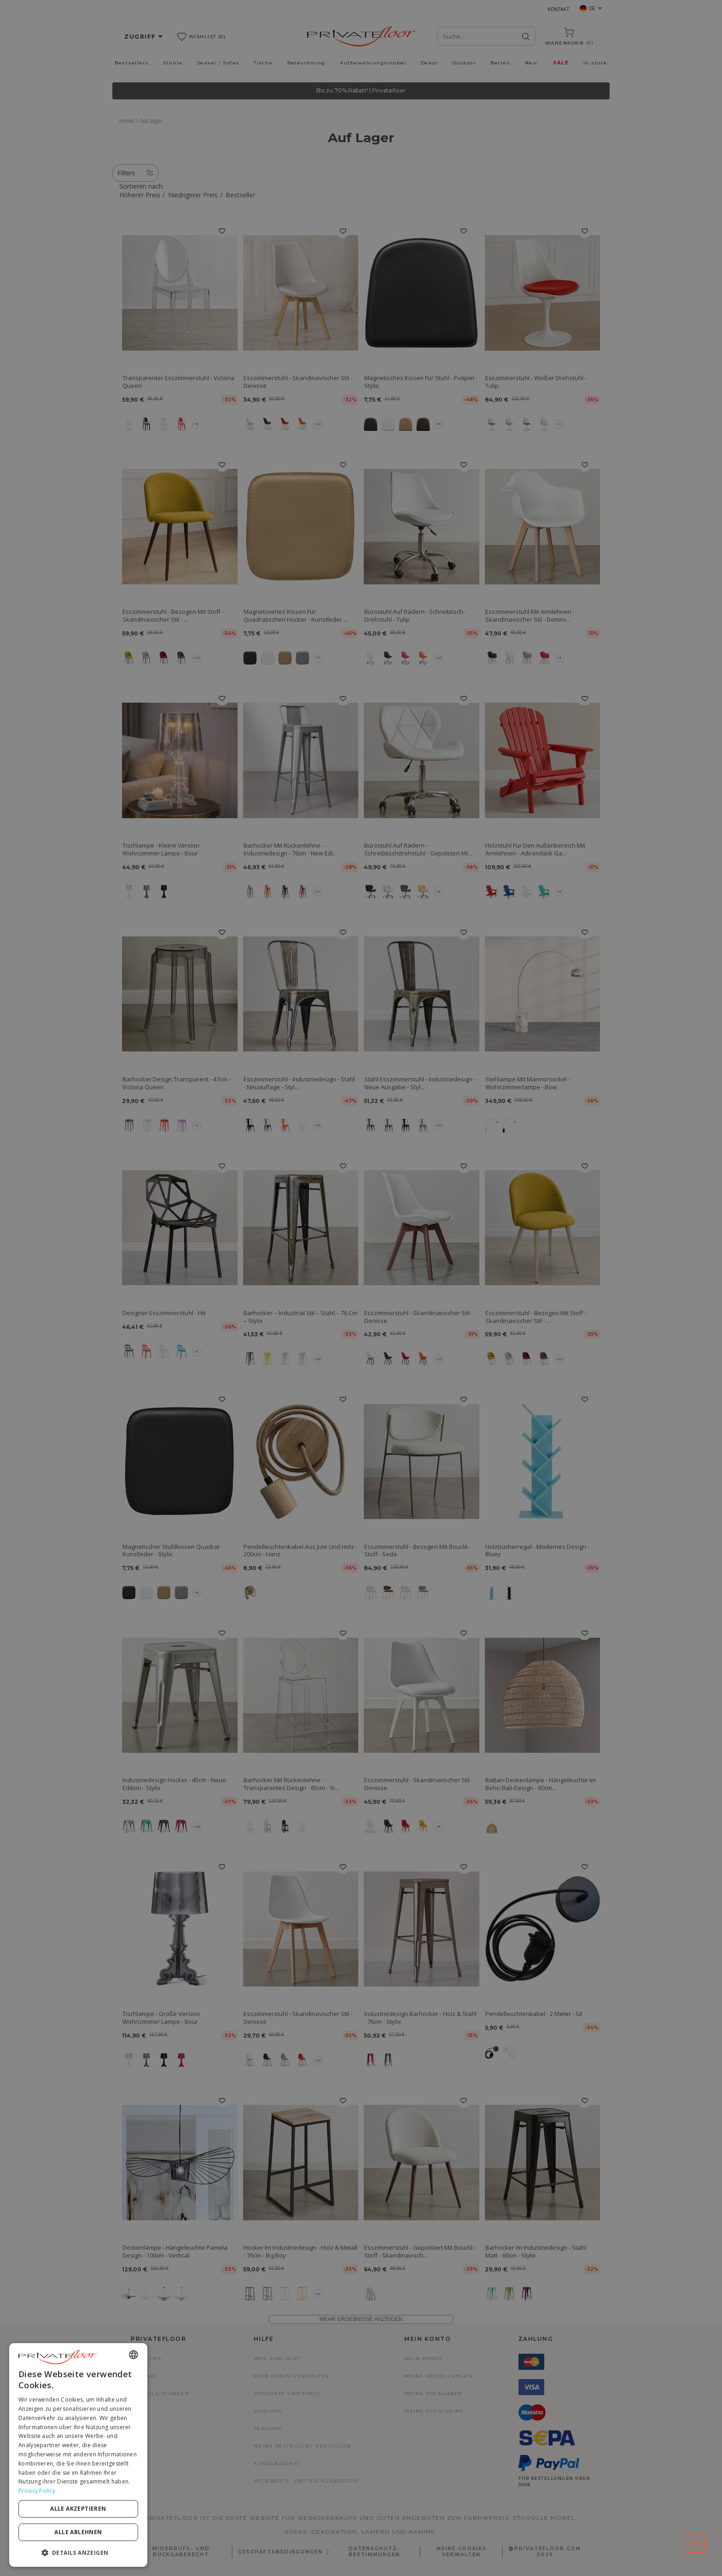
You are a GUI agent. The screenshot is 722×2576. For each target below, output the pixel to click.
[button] (78, 2552)
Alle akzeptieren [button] (78, 2508)
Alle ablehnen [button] (78, 2532)
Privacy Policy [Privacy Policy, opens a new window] (36, 2491)
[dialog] (78, 2455)
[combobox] (133, 2354)
